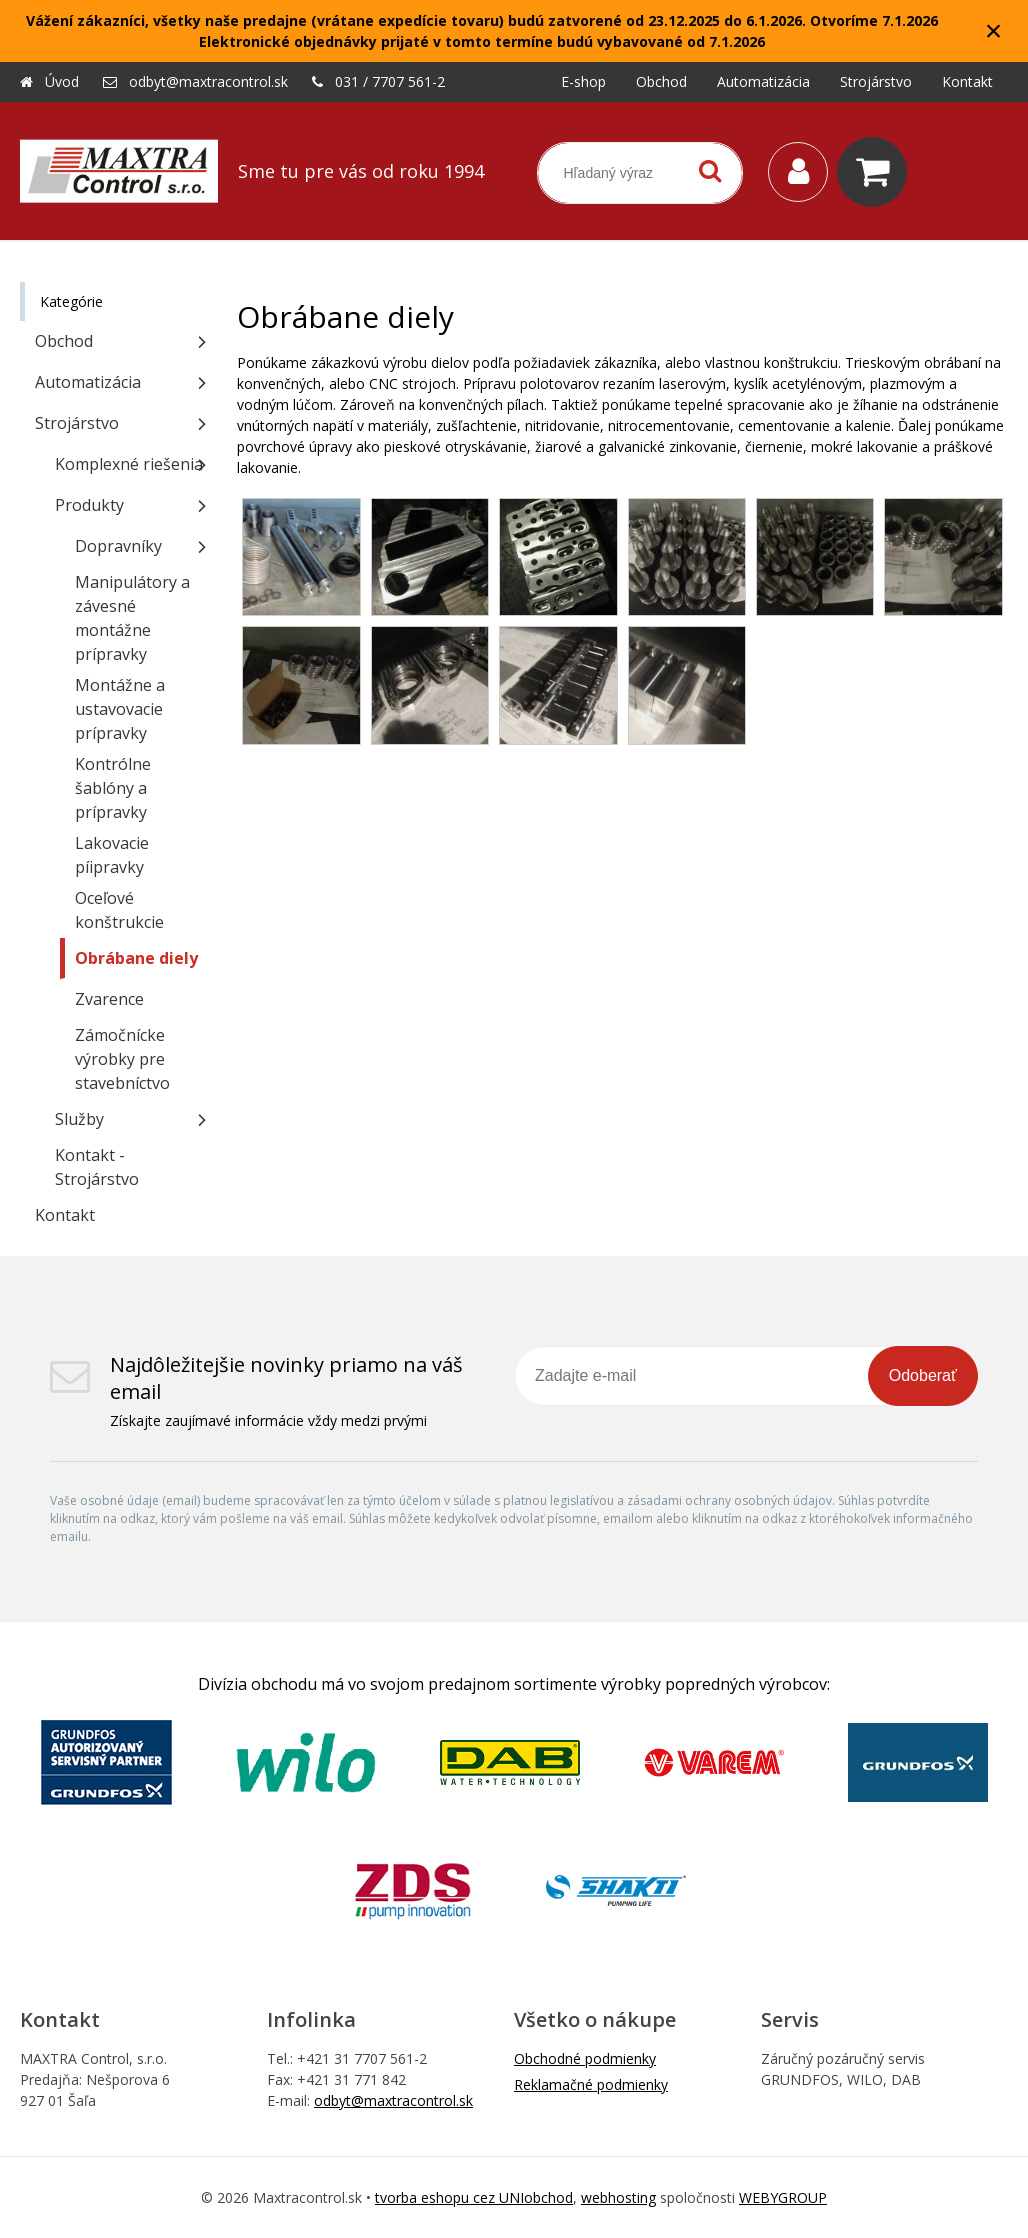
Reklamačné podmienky (591, 2084)
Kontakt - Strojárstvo (97, 1167)
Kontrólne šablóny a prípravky (113, 788)
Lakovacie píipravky (112, 855)
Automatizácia (88, 382)
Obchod (64, 341)
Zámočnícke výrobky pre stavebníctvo (122, 1059)
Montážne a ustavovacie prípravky (120, 709)
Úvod (62, 81)
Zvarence (109, 999)
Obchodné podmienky (585, 2058)
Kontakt (65, 1215)
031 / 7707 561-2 (390, 81)
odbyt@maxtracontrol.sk (208, 81)
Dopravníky (118, 546)
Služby (79, 1119)
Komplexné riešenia (129, 464)
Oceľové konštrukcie (119, 910)
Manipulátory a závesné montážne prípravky (132, 618)
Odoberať (923, 1375)
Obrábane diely (136, 958)
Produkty (89, 505)
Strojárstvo (77, 423)
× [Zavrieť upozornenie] (994, 30)
